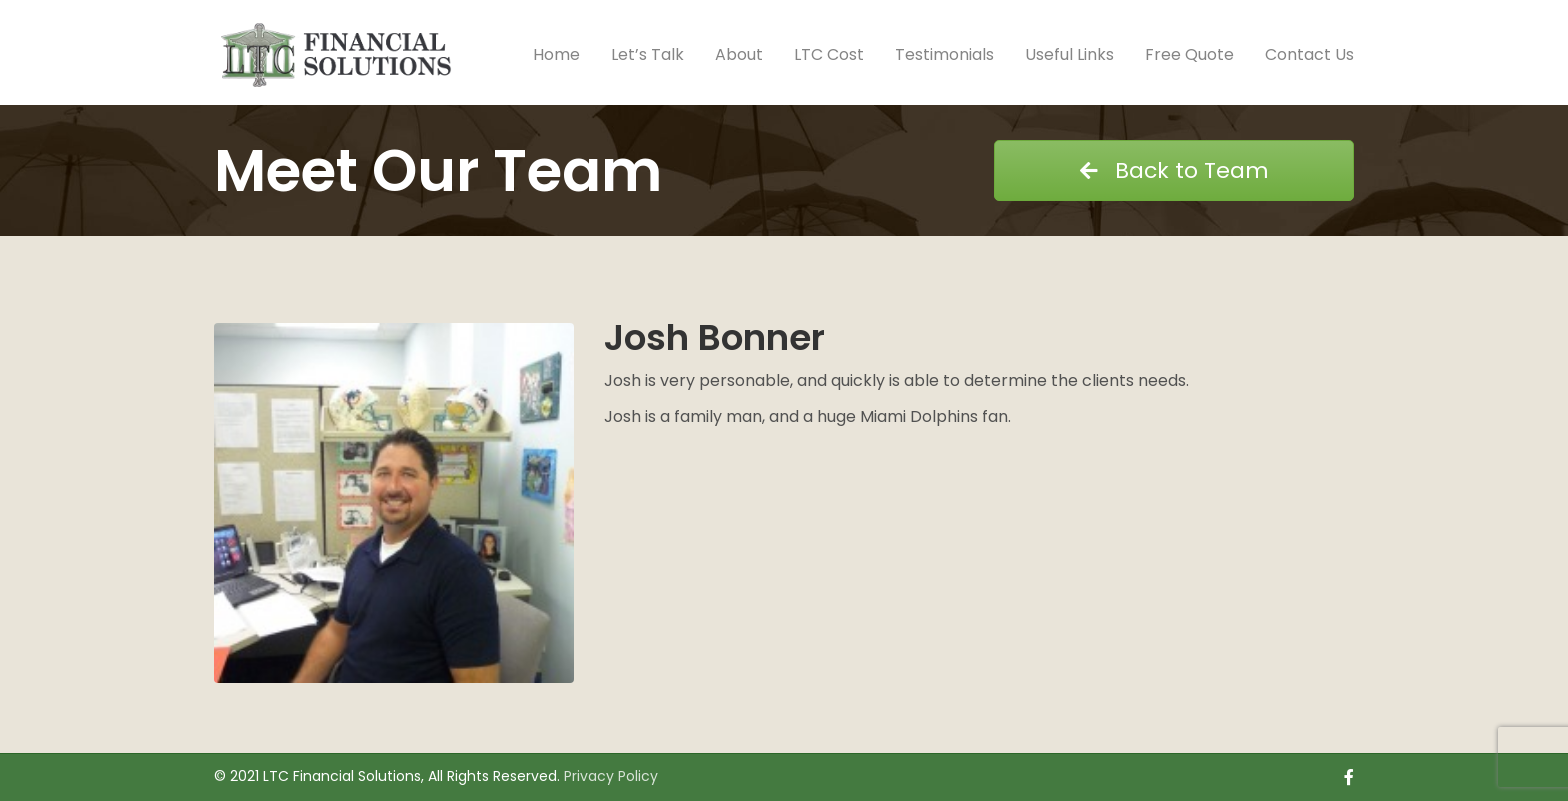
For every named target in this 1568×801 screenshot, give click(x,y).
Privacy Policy (611, 776)
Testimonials (944, 54)
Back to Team (1174, 170)
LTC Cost (829, 54)
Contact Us (1309, 54)
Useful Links (1069, 54)
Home (556, 54)
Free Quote (1189, 54)
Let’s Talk (647, 54)
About (739, 54)
